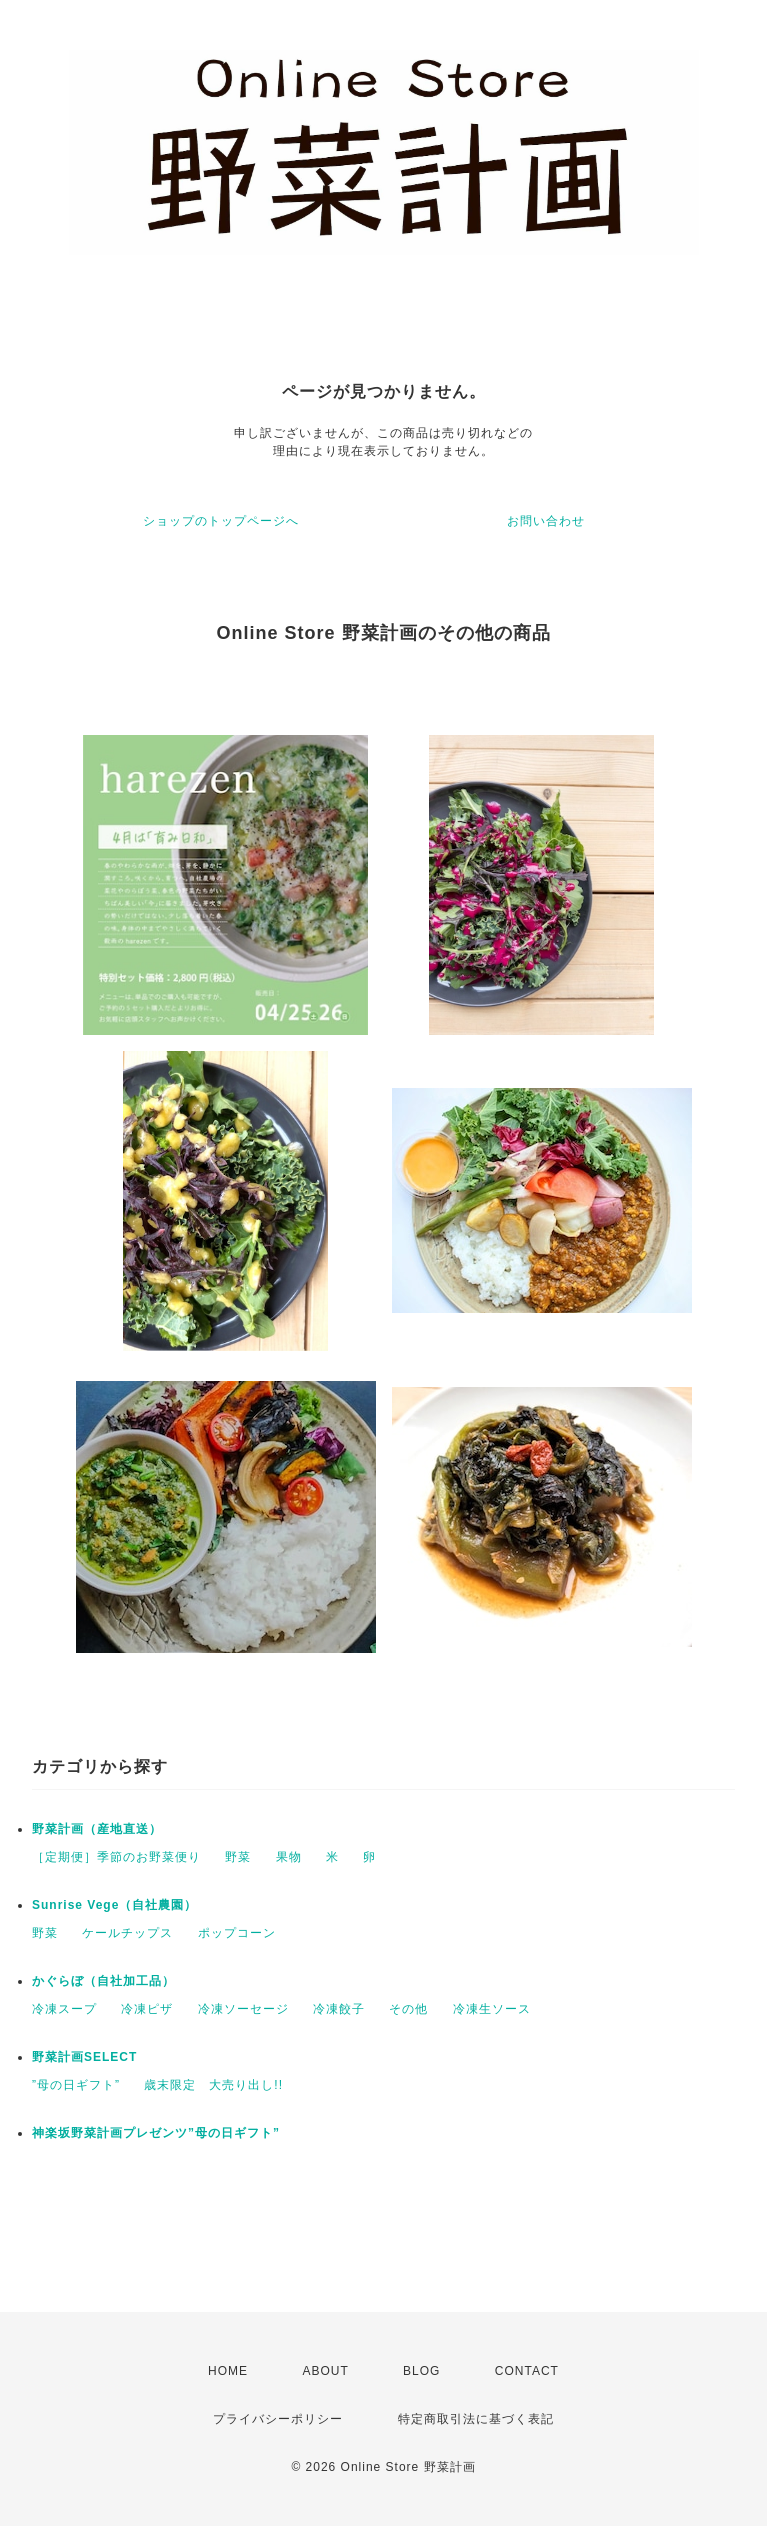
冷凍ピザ (147, 2009)
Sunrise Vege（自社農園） (114, 1905)
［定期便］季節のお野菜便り (116, 1857)
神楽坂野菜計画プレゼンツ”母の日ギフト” (156, 2133)
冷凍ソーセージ (243, 2009)
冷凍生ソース (492, 2009)
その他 (408, 2009)
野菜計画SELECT (84, 2057)
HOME (228, 2371)
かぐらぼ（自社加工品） (103, 1981)
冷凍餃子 (339, 2009)
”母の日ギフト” (76, 2085)
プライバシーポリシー (278, 2419)
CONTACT (527, 2371)
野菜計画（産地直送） (97, 1829)
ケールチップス (127, 1933)
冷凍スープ (64, 2009)
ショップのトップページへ (221, 521)
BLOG (421, 2371)
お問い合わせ (546, 521)
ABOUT (325, 2371)
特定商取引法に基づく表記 (476, 2419)
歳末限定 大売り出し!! (213, 2085)
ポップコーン (237, 1933)
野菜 (238, 1857)
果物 (289, 1857)
